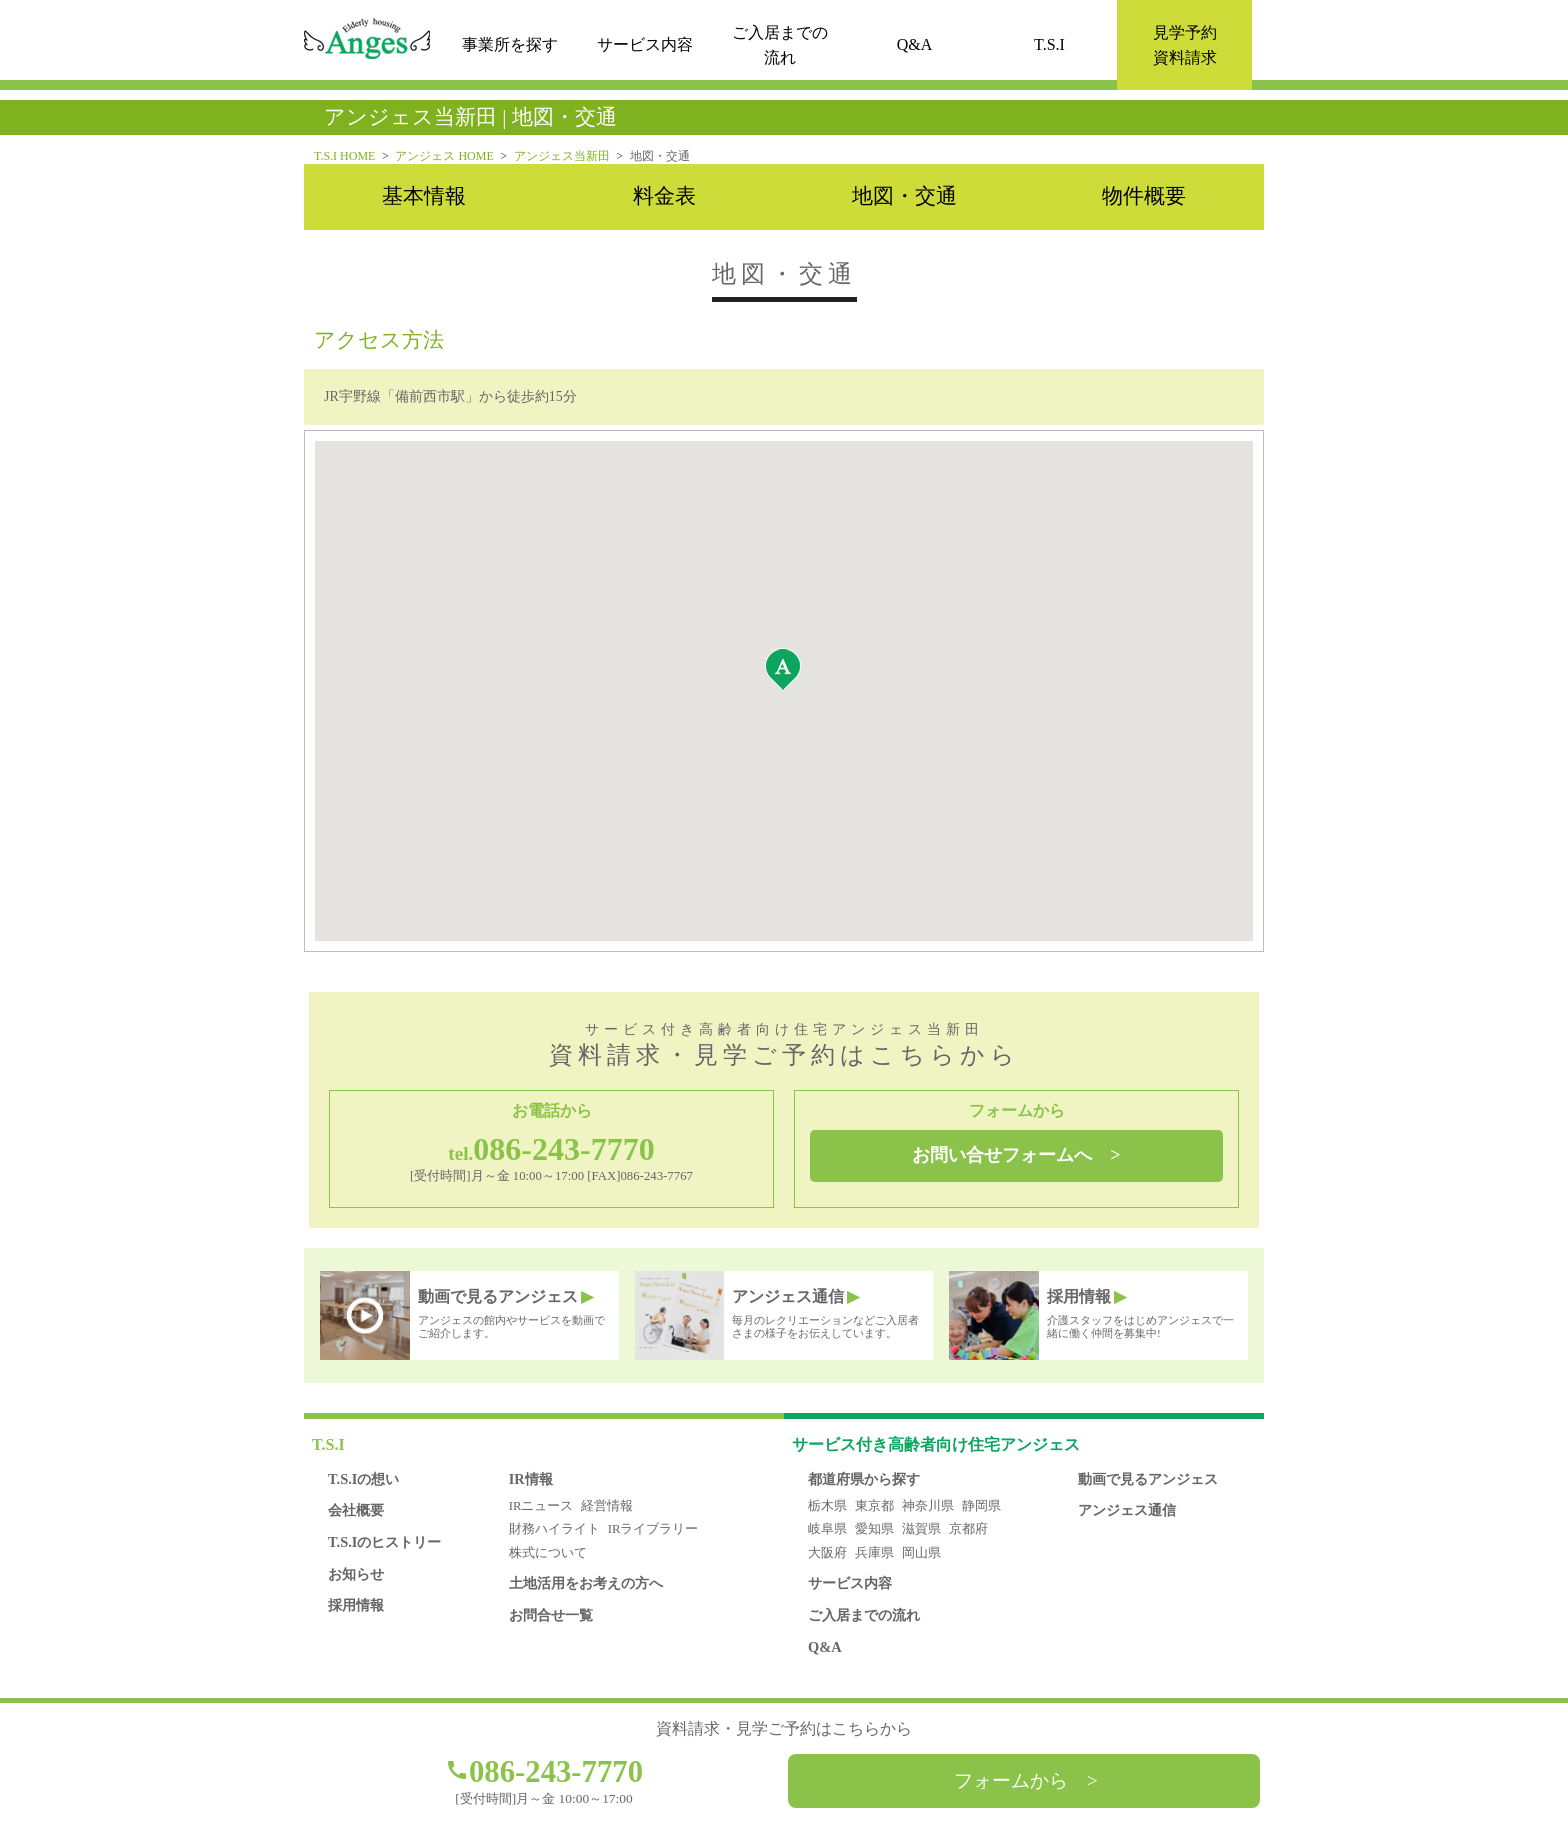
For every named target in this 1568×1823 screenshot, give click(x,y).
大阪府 (827, 1553)
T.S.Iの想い (363, 1479)
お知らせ (356, 1574)
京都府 (968, 1529)
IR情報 (531, 1479)
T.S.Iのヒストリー (384, 1542)
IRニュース (541, 1506)
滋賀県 (921, 1529)
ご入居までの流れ (864, 1615)
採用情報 (356, 1605)
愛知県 (874, 1529)
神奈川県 (928, 1506)
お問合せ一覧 (551, 1615)
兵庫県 (874, 1553)
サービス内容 (645, 45)
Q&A (915, 45)
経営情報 (607, 1506)
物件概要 (1144, 196)
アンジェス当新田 (562, 156)
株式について (548, 1553)
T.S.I (1049, 45)
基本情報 (424, 196)
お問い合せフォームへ (1002, 1155)
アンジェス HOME (444, 156)
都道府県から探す (864, 1479)
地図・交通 (904, 196)
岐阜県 (827, 1529)
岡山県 (921, 1553)
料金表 (664, 196)
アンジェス (936, 1444)
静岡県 (981, 1506)
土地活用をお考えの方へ (586, 1583)
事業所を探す (510, 45)
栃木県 (827, 1506)
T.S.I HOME (344, 156)
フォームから (1011, 1780)
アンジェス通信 (1127, 1510)
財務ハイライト (554, 1529)
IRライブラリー (653, 1529)
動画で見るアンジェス (1148, 1479)
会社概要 (356, 1510)
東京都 (874, 1506)
